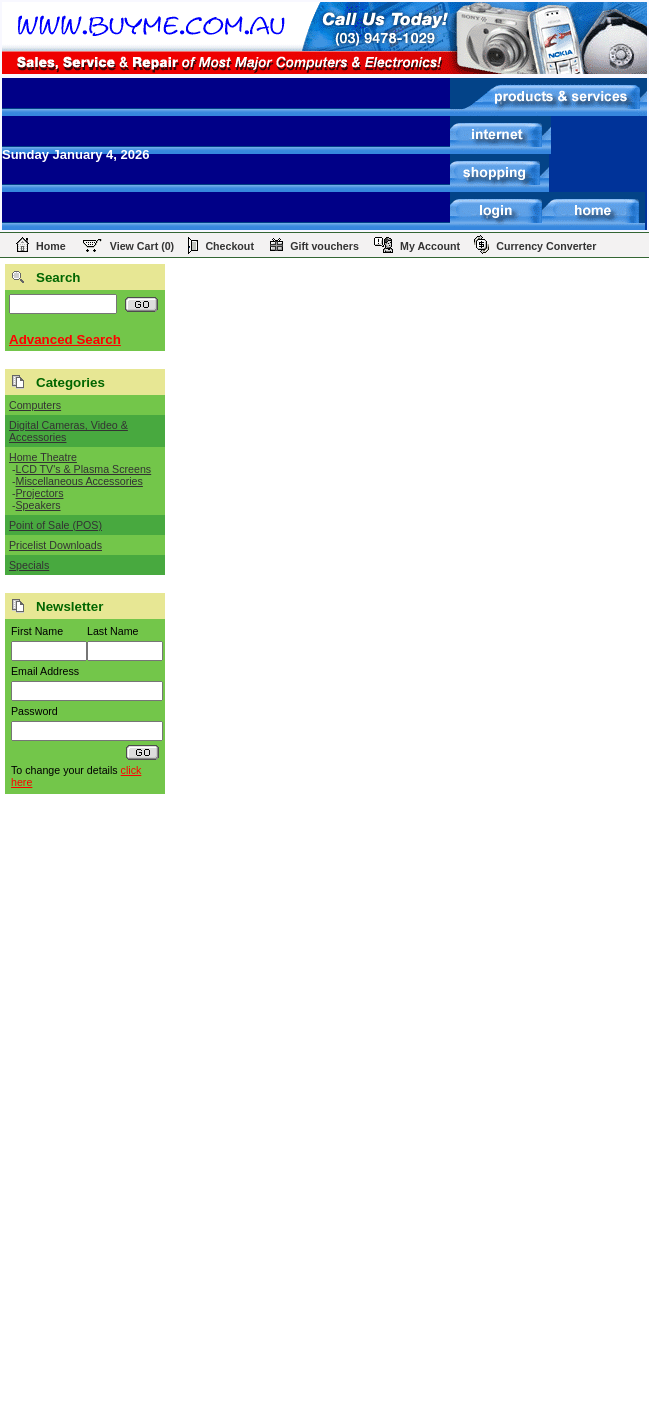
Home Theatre (43, 457)
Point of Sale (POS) (55, 525)
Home (51, 246)
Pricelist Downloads (55, 545)
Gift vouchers (324, 246)
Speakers (38, 505)
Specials (29, 565)
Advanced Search (65, 339)
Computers (35, 405)
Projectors (40, 493)
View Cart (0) (142, 246)
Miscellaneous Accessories (79, 481)
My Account (430, 246)
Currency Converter (546, 246)
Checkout (229, 246)
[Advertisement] (85, 1112)
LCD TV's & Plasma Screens (84, 469)
